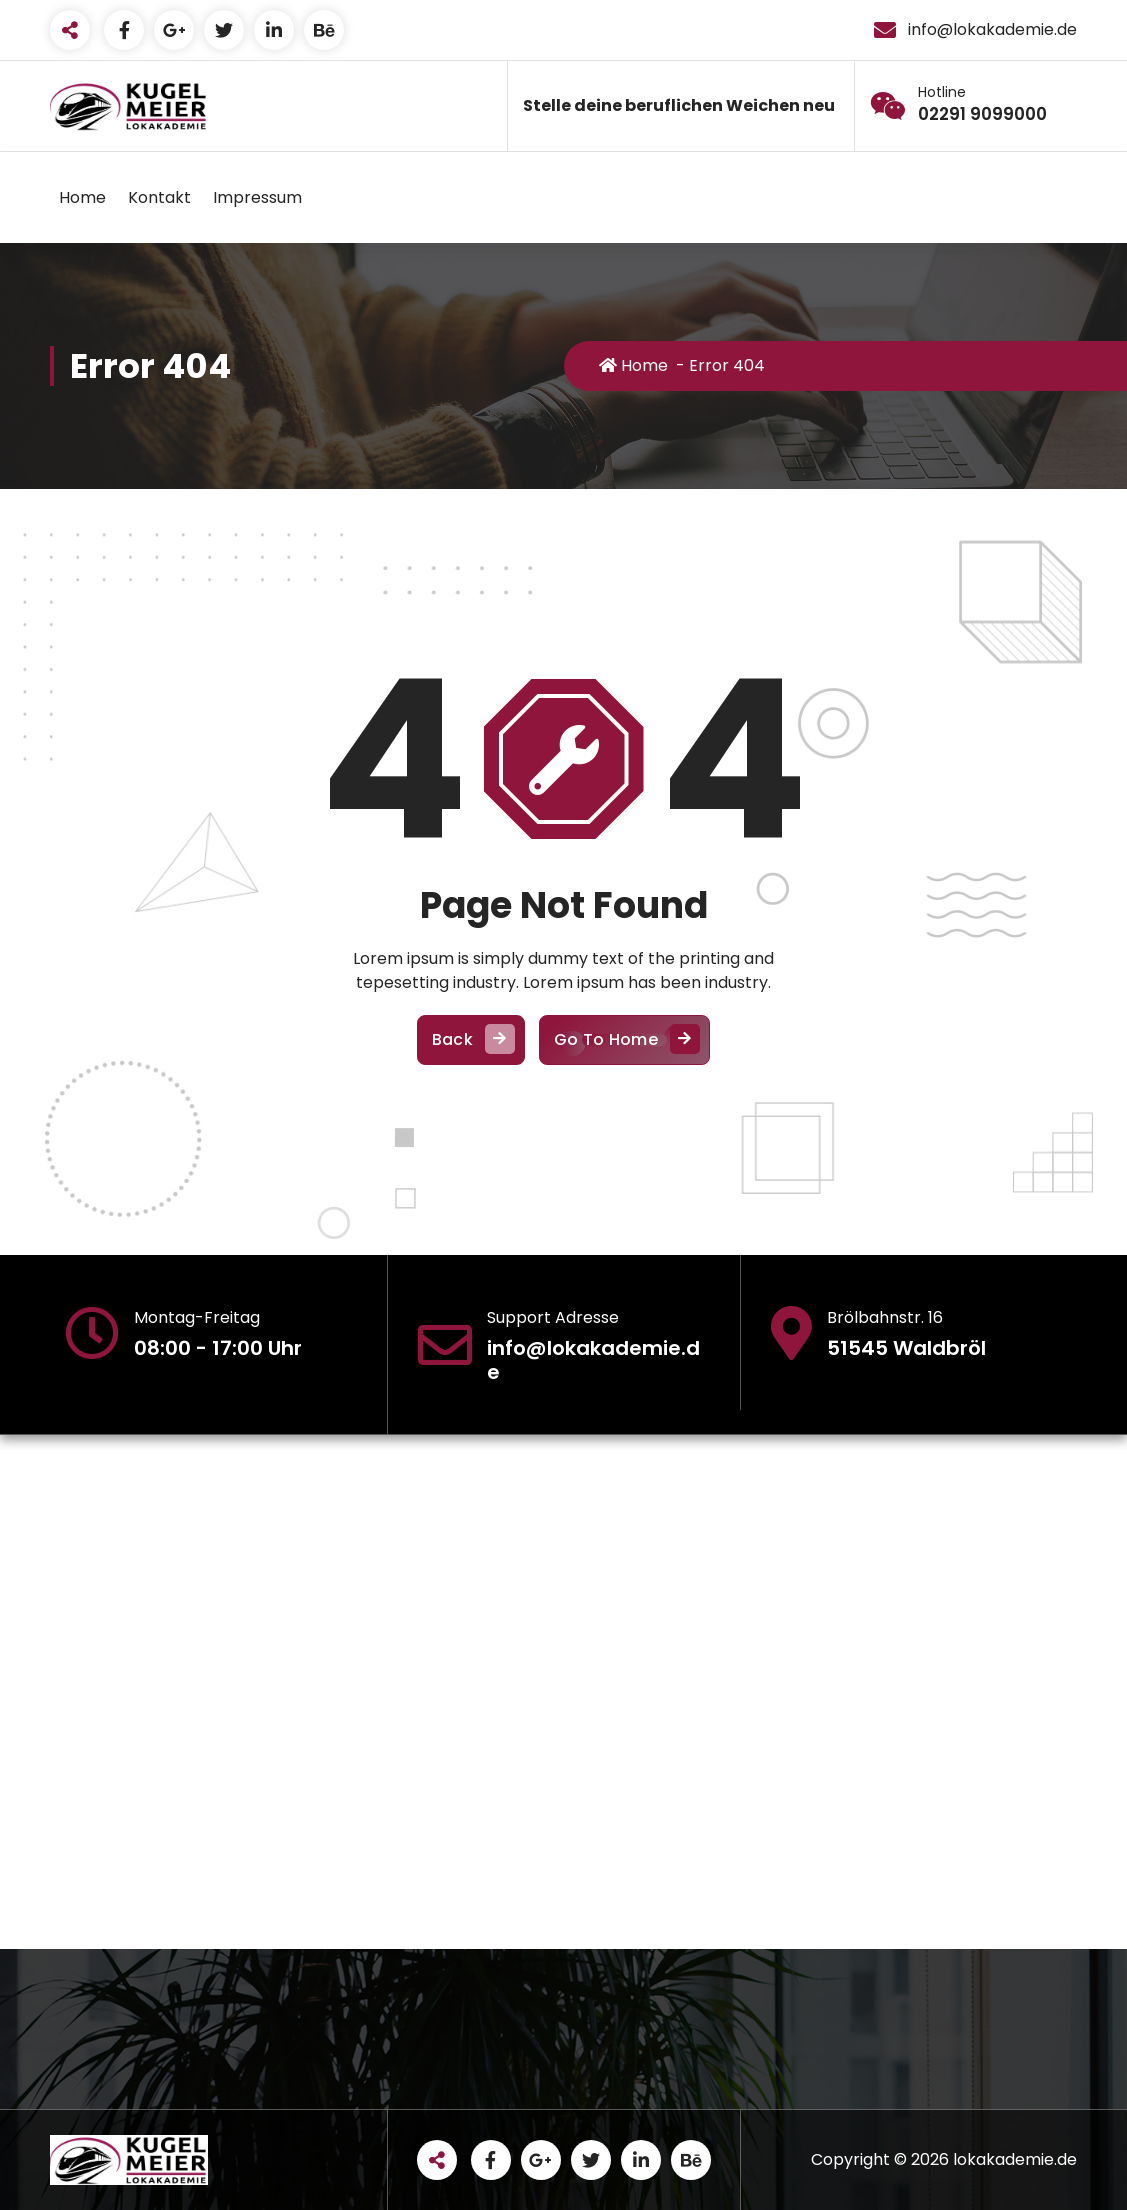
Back (471, 1041)
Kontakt (159, 197)
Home (82, 197)
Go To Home (624, 1041)
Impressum (257, 197)
